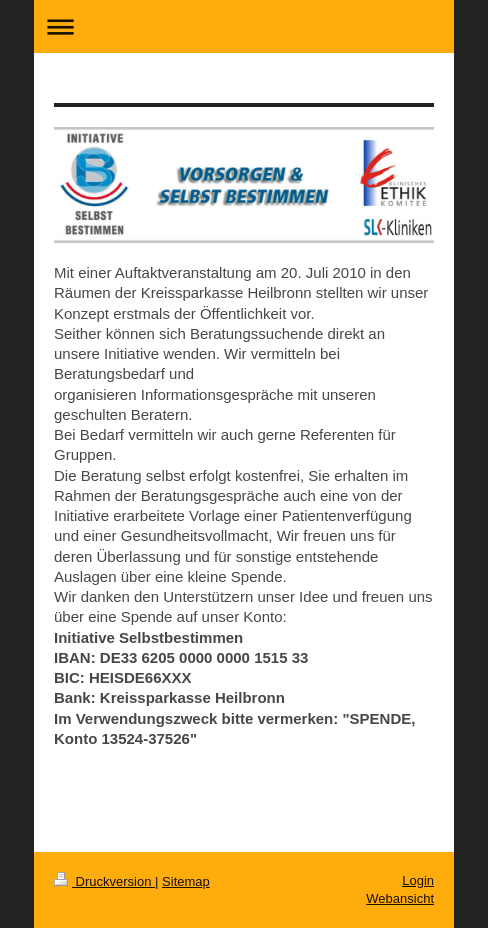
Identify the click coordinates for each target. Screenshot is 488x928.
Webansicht (400, 898)
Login (418, 880)
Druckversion (104, 881)
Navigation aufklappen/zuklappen (244, 26)
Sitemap (186, 881)
